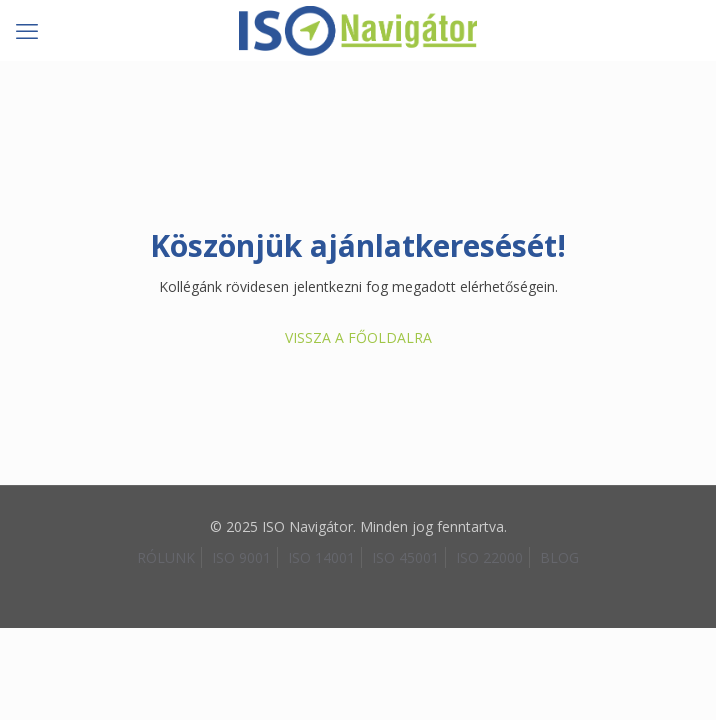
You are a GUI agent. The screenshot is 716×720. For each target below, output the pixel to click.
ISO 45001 (405, 557)
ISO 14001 (321, 557)
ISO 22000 (489, 557)
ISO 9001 (241, 557)
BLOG (559, 557)
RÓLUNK (166, 557)
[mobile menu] (27, 30)
